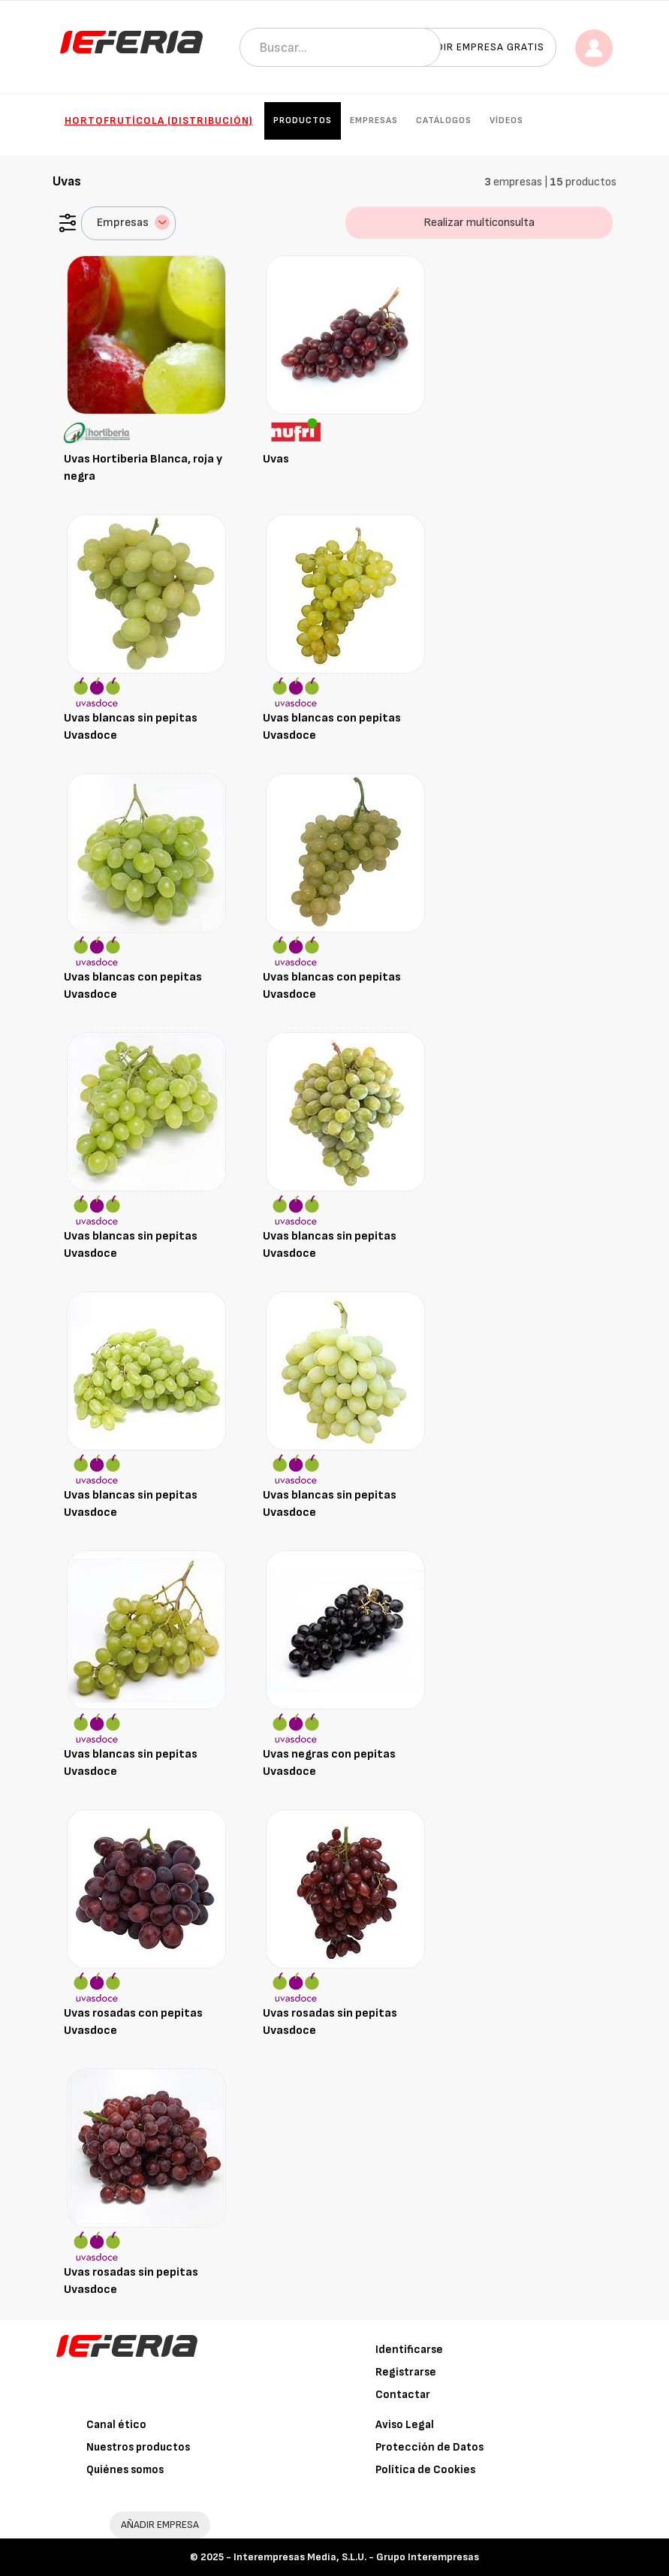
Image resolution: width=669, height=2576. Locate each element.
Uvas (276, 459)
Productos (302, 120)
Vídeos (506, 120)
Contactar (402, 2395)
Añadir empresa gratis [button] (479, 47)
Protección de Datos (429, 2447)
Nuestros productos (138, 2447)
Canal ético (116, 2425)
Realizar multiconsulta (479, 222)
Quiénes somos (125, 2470)
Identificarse (409, 2350)
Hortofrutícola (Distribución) (159, 120)
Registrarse (405, 2372)
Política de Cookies (425, 2470)
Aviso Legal (404, 2425)
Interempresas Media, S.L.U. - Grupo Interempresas (356, 2556)
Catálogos (444, 120)
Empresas (374, 120)
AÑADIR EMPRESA (160, 2524)
